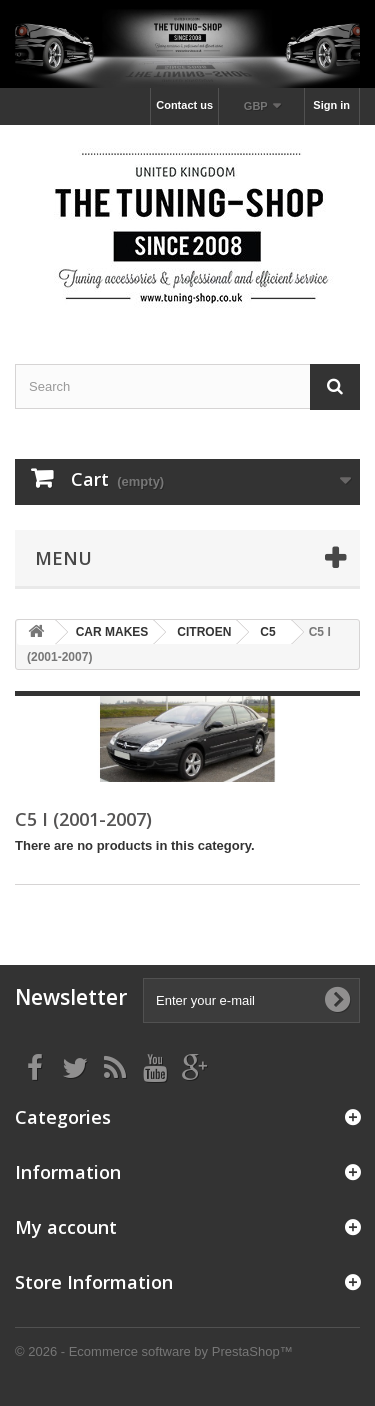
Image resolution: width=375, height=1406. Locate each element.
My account (66, 1227)
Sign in (331, 105)
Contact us (184, 105)
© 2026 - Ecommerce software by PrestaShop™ (154, 1351)
